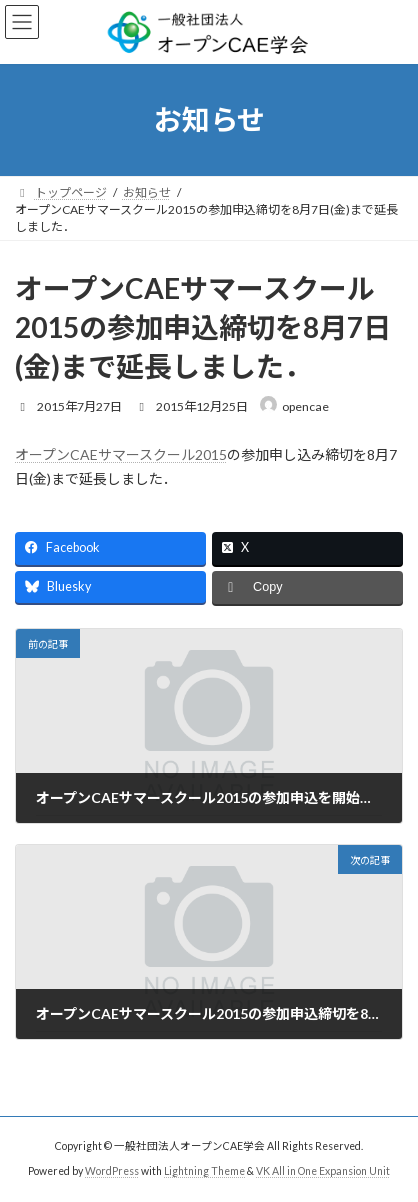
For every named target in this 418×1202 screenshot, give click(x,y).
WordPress (112, 1171)
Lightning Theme (204, 1171)
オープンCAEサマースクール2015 (121, 454)
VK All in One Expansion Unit (323, 1171)
